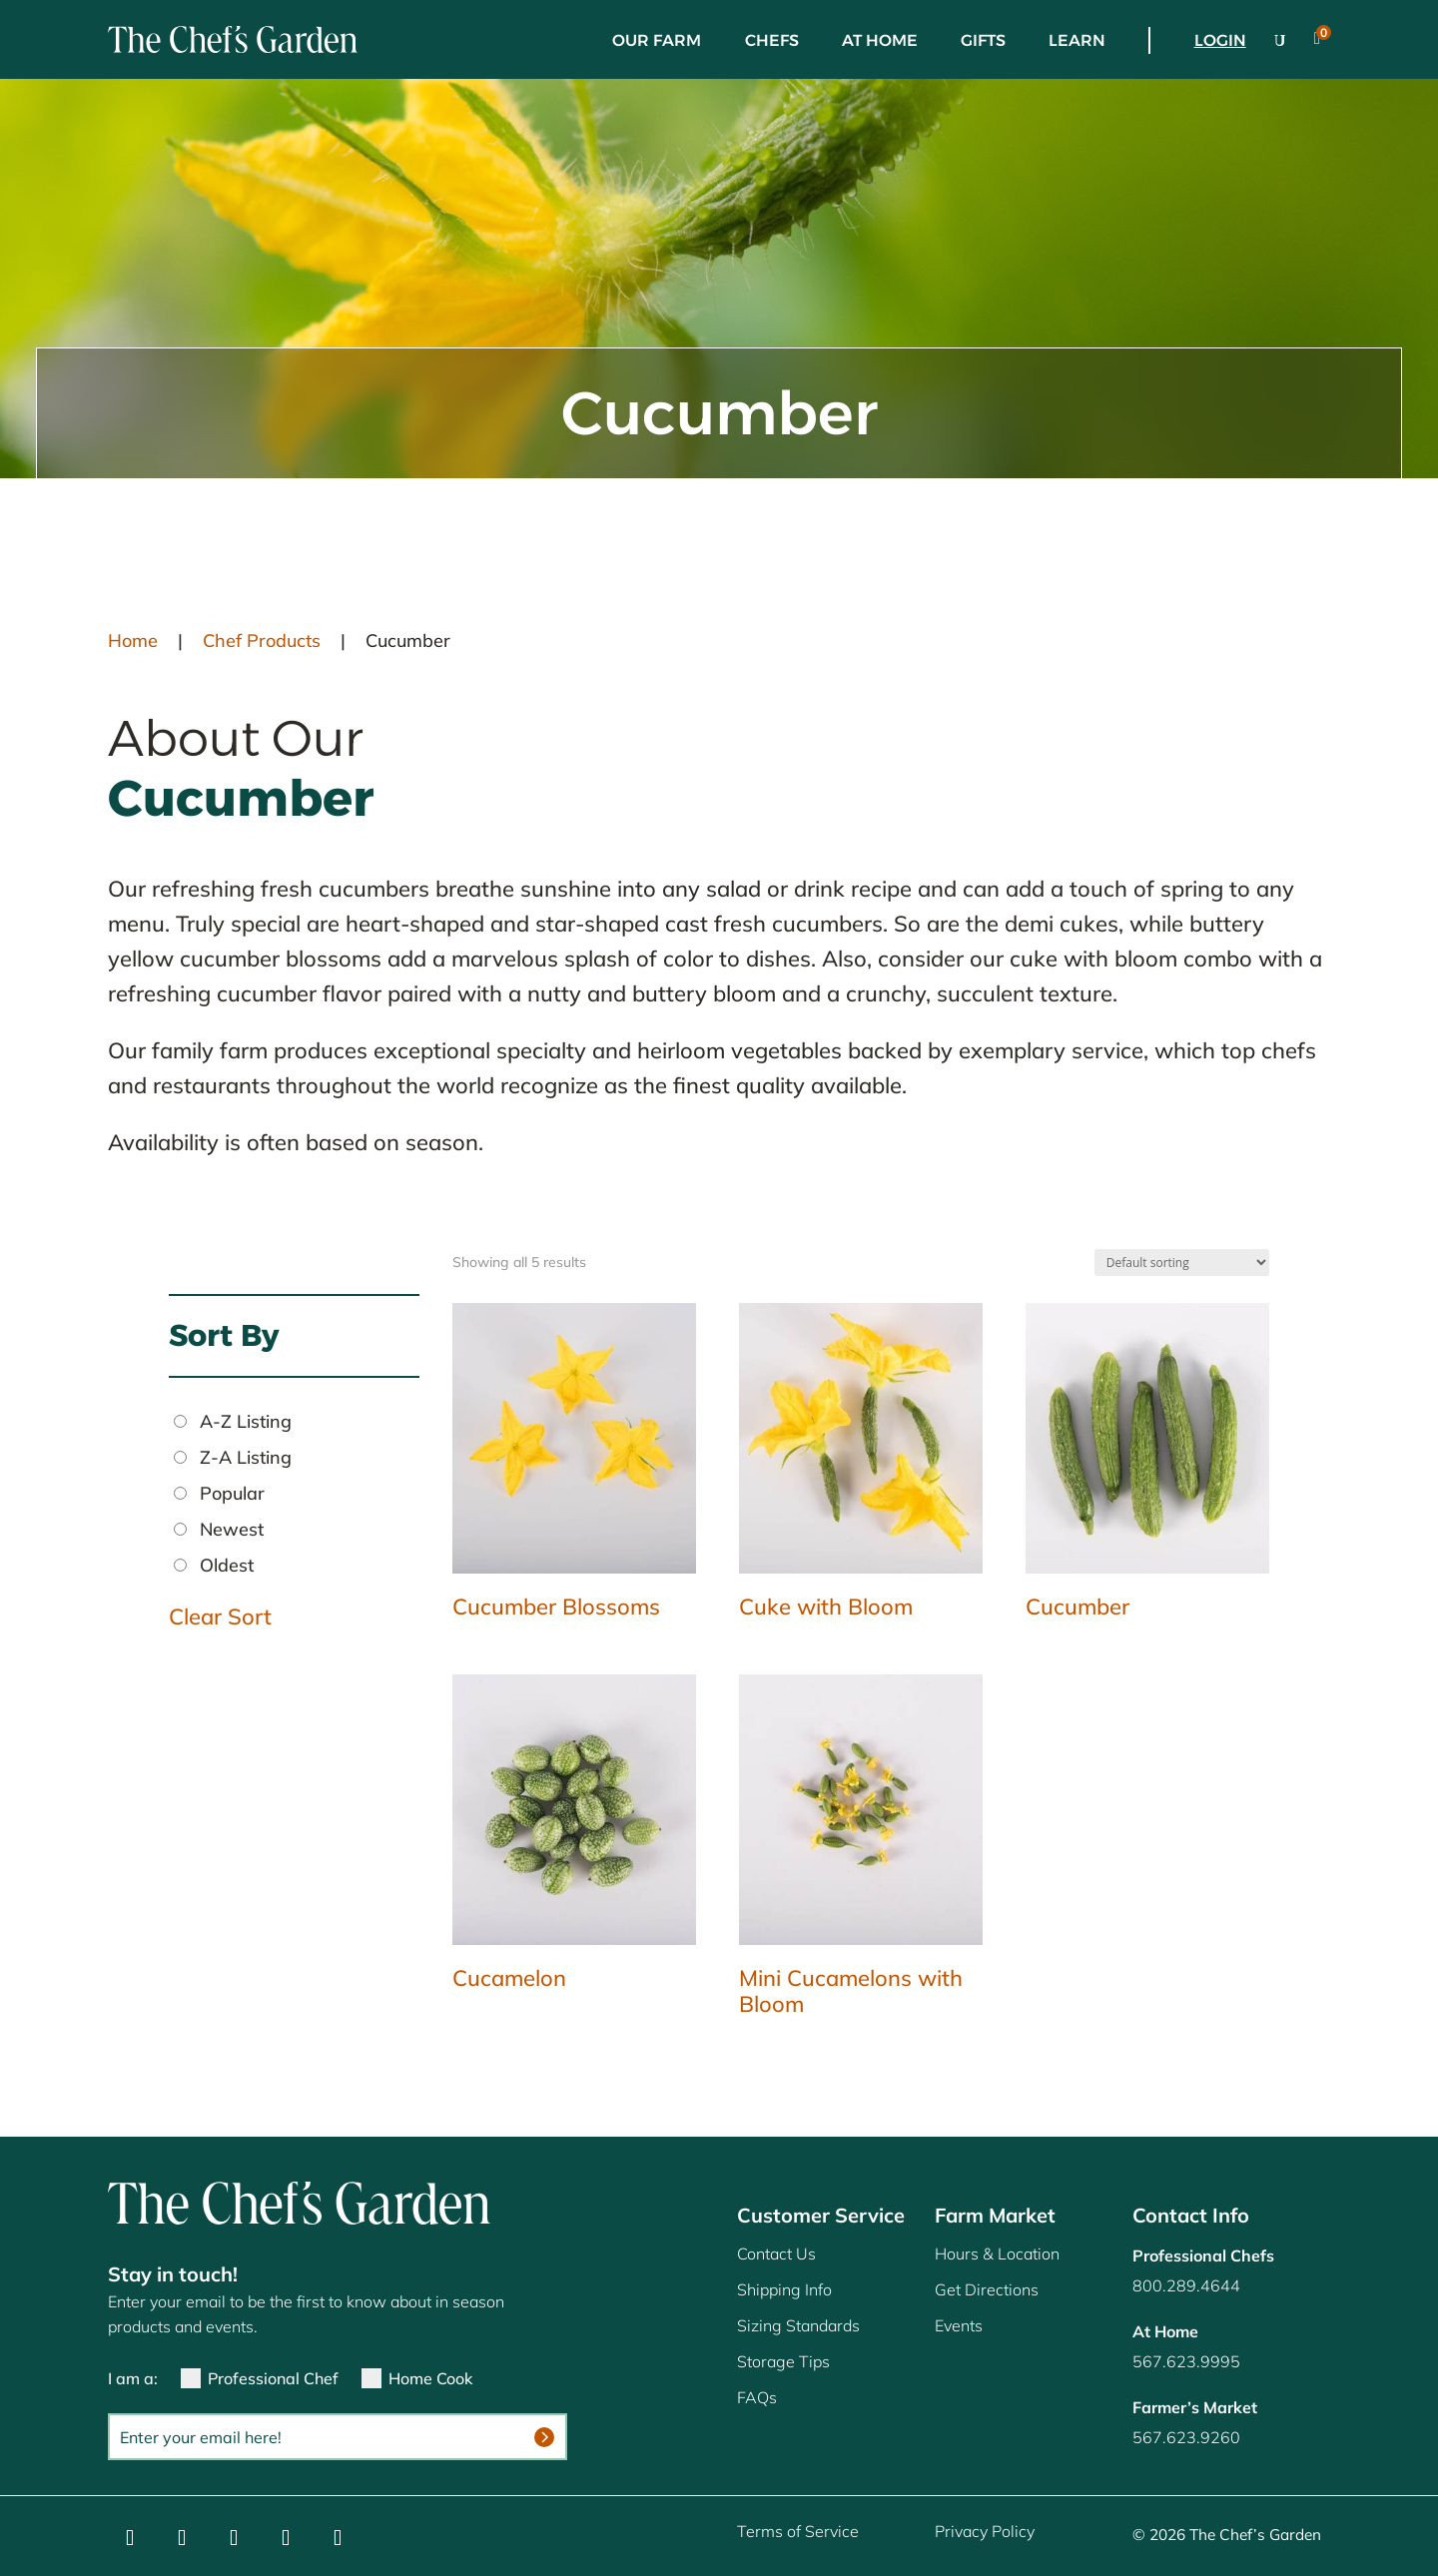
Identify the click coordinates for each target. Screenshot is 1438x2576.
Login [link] (1220, 40)
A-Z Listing (246, 1421)
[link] (233, 39)
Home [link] (133, 640)
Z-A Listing (246, 1457)
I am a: (133, 2378)
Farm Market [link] (995, 2215)
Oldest (227, 1565)
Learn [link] (1077, 40)
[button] (130, 2538)
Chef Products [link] (262, 640)
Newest (232, 1529)
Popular (232, 1493)
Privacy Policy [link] (985, 2531)
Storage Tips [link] (783, 2361)
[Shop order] (1181, 1262)
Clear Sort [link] (220, 1616)
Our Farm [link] (656, 40)
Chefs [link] (772, 40)
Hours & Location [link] (997, 2253)
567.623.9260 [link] (1186, 2437)
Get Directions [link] (987, 2289)
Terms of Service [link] (798, 2531)
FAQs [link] (757, 2397)
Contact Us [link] (776, 2253)
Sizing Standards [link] (798, 2325)
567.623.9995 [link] (1186, 2361)
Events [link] (959, 2325)
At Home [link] (880, 40)
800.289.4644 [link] (1186, 2285)
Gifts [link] (983, 40)
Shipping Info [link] (784, 2289)
